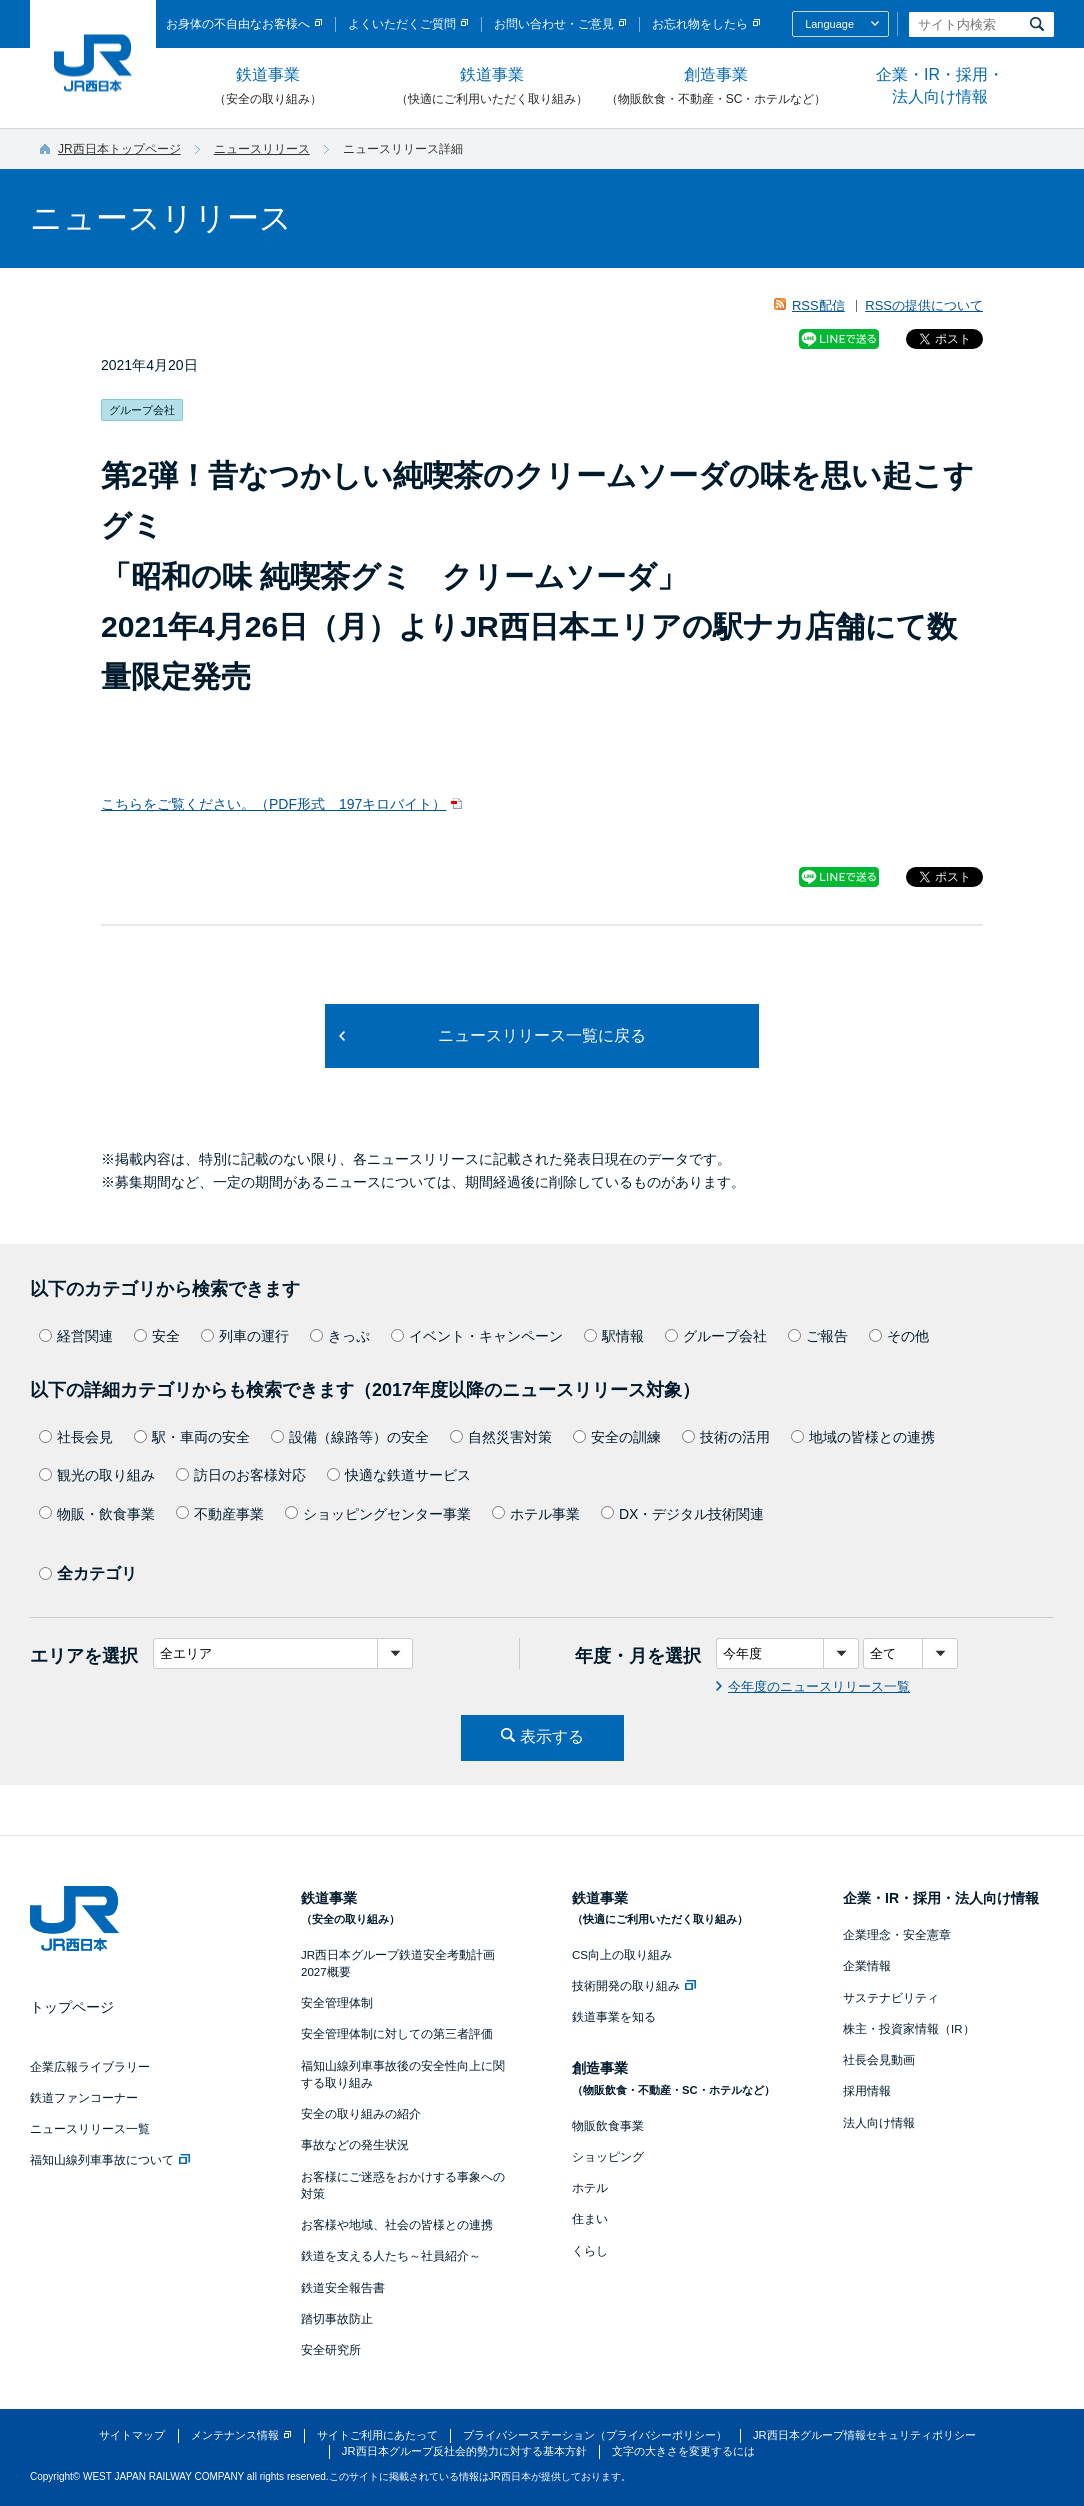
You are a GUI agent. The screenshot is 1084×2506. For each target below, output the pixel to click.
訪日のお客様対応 (241, 1475)
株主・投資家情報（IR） (909, 2029)
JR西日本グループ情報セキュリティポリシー (864, 2435)
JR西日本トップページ (119, 149)
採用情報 (867, 2091)
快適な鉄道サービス (399, 1475)
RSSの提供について (924, 305)
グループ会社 (716, 1336)
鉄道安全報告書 (343, 2288)
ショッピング (608, 2157)
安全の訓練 (617, 1437)
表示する (552, 1736)
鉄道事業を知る (614, 2017)
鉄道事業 (268, 87)
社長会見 (76, 1437)
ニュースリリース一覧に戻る (542, 1035)
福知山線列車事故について (110, 2160)
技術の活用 (726, 1437)
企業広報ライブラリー (90, 2067)
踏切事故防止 (337, 2319)
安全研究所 (331, 2350)
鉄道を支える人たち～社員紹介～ (391, 2256)
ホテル (590, 2188)
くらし (590, 2251)
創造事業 (716, 87)
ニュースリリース (262, 149)
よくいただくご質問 (402, 24)
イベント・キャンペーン (477, 1336)
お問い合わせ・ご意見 (554, 24)
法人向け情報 (879, 2123)
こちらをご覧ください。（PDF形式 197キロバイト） (273, 804)
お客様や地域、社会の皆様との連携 (397, 2225)
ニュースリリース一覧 (90, 2129)
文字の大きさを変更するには (683, 2451)
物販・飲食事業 (97, 1514)
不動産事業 (220, 1514)
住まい (590, 2219)
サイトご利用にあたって (377, 2435)
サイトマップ (132, 2435)
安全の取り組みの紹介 (361, 2114)
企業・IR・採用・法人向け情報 (940, 85)
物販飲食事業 (608, 2126)
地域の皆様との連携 (863, 1437)
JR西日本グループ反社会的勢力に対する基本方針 (464, 2451)
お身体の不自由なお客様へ (238, 24)
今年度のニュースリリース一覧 (819, 1686)
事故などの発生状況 (355, 2145)
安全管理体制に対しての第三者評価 (397, 2034)
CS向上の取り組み (622, 1955)
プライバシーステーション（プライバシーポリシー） (595, 2435)
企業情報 (867, 1966)
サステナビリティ (891, 1998)
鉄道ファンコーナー (84, 2098)
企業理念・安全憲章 (897, 1935)
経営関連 (76, 1336)
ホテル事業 (536, 1514)
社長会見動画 (879, 2060)
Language (829, 24)
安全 (157, 1336)
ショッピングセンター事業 (378, 1514)
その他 (899, 1336)
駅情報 (614, 1336)
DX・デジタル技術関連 (682, 1514)
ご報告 (818, 1336)
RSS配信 (818, 305)
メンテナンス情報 (235, 2435)
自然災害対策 (501, 1437)
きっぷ (340, 1336)
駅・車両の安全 (192, 1437)
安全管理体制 (337, 2003)
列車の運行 (245, 1336)
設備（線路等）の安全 (350, 1437)
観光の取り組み (97, 1475)
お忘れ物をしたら (700, 24)
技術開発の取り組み (634, 1986)
